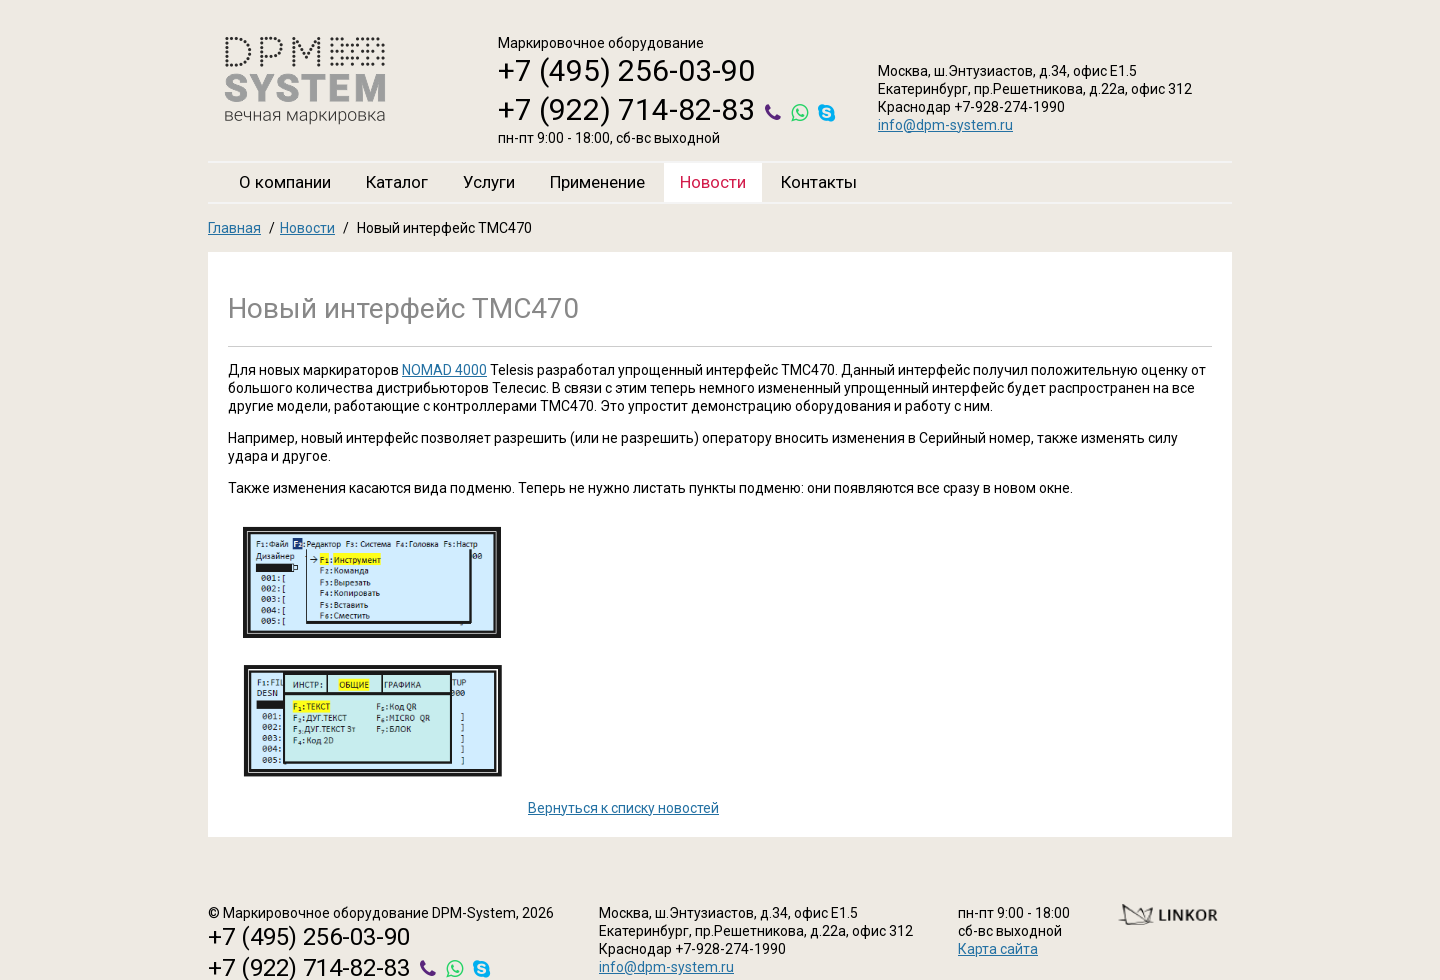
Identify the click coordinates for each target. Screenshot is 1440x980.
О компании (285, 182)
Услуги (489, 182)
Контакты (819, 182)
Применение (597, 182)
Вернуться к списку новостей (623, 808)
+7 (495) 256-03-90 (626, 70)
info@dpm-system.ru (945, 125)
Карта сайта (998, 949)
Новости (713, 182)
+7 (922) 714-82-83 (626, 109)
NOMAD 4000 (444, 370)
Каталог (397, 182)
